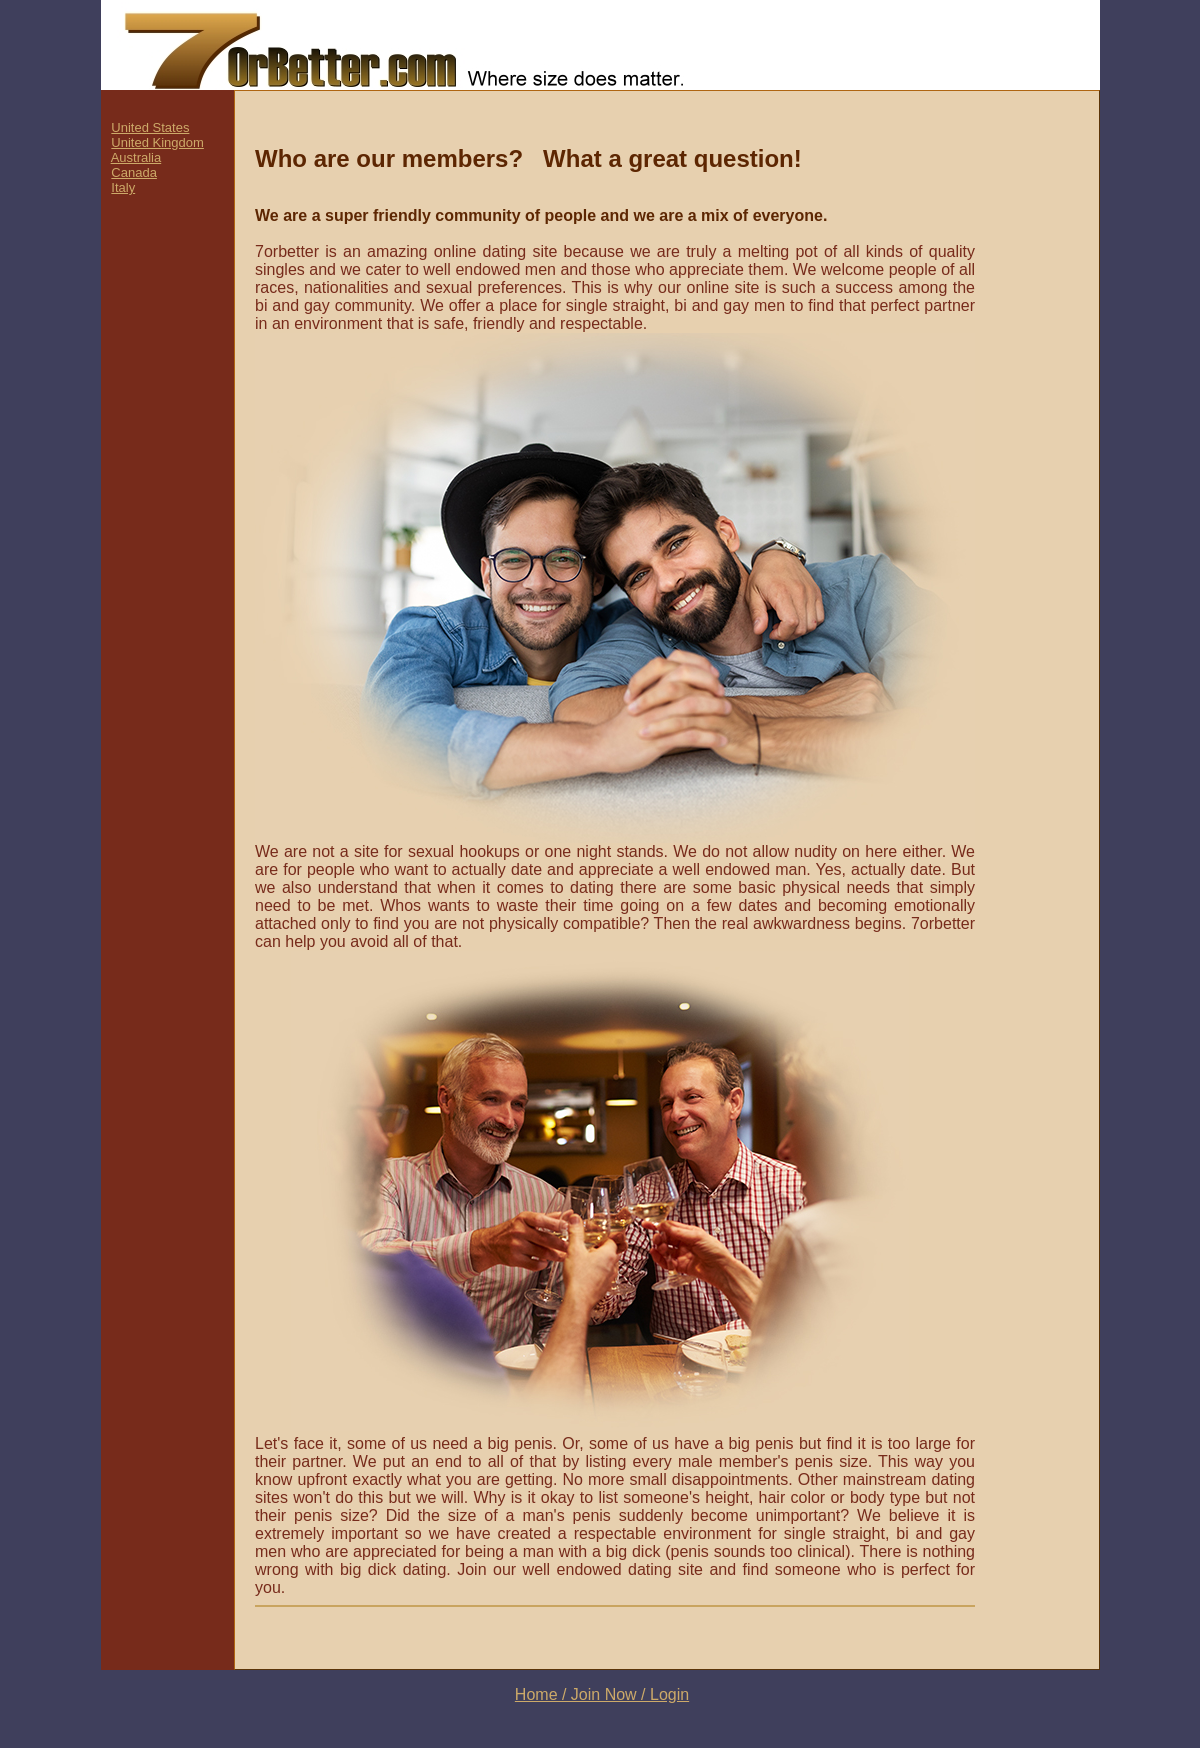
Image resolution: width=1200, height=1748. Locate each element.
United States (150, 127)
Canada (134, 172)
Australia (136, 157)
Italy (123, 187)
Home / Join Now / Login (602, 1694)
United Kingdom (157, 142)
